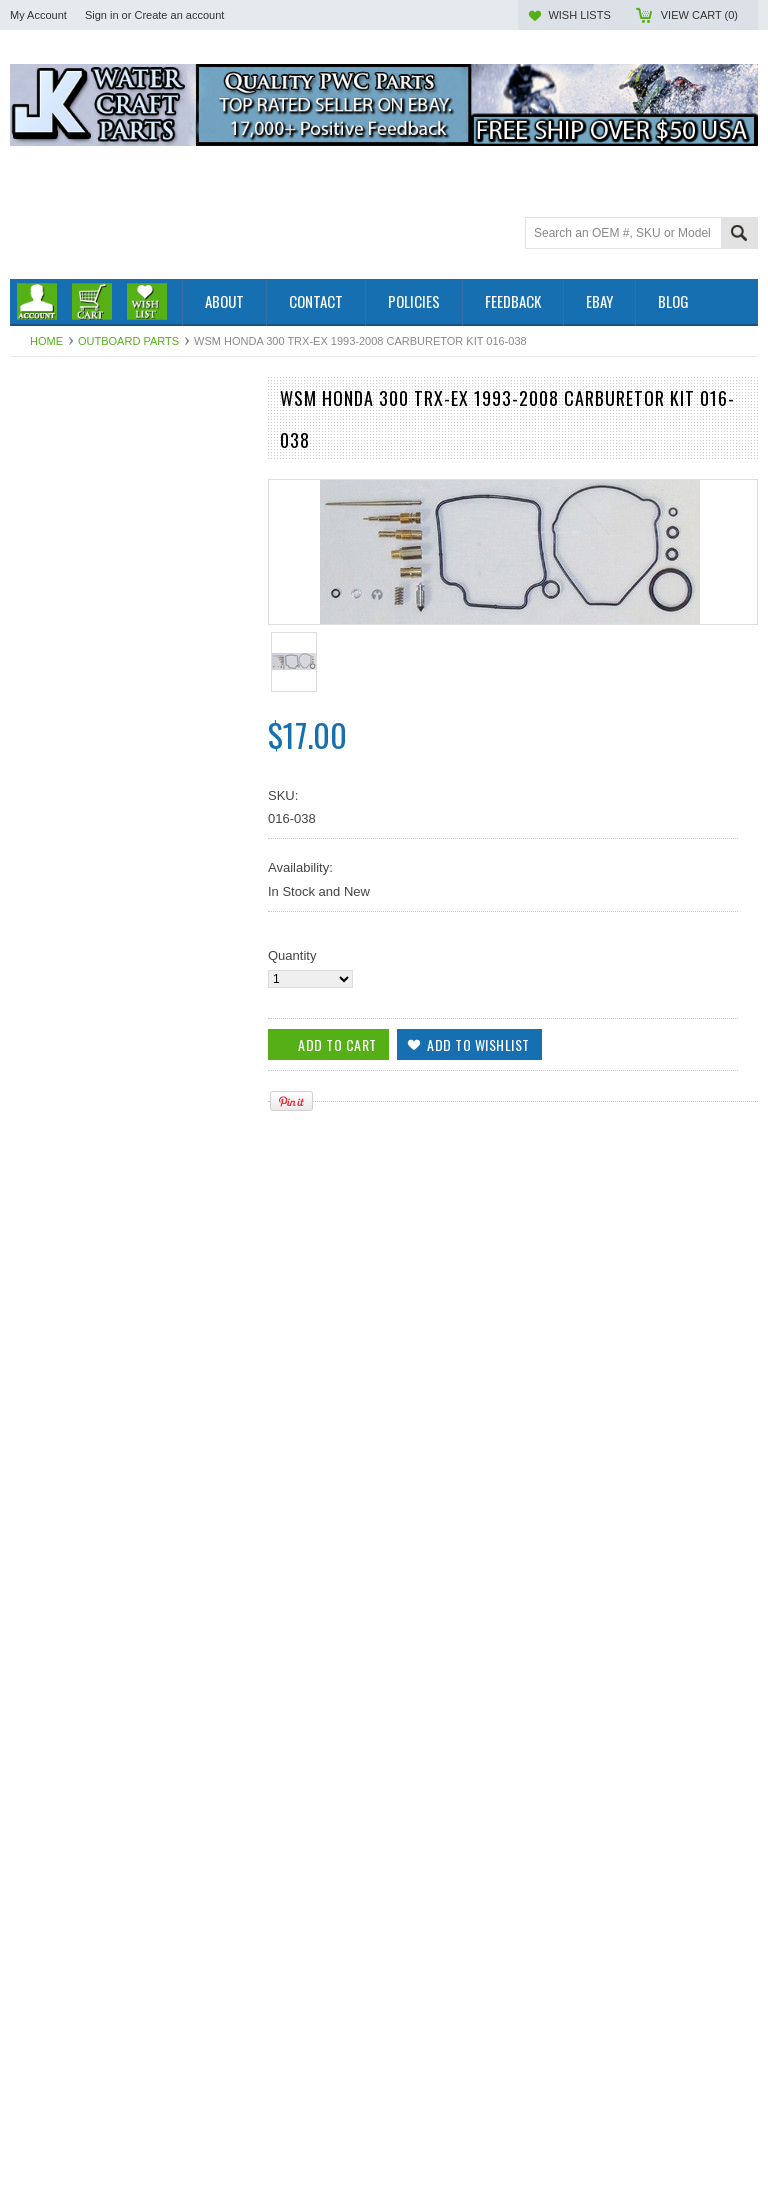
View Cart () (699, 15)
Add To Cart (67, 1362)
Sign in (102, 15)
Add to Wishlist (224, 1362)
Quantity (292, 955)
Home (46, 341)
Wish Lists (579, 15)
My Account (38, 15)
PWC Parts (42, 443)
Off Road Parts (53, 460)
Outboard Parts (128, 341)
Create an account (179, 15)
